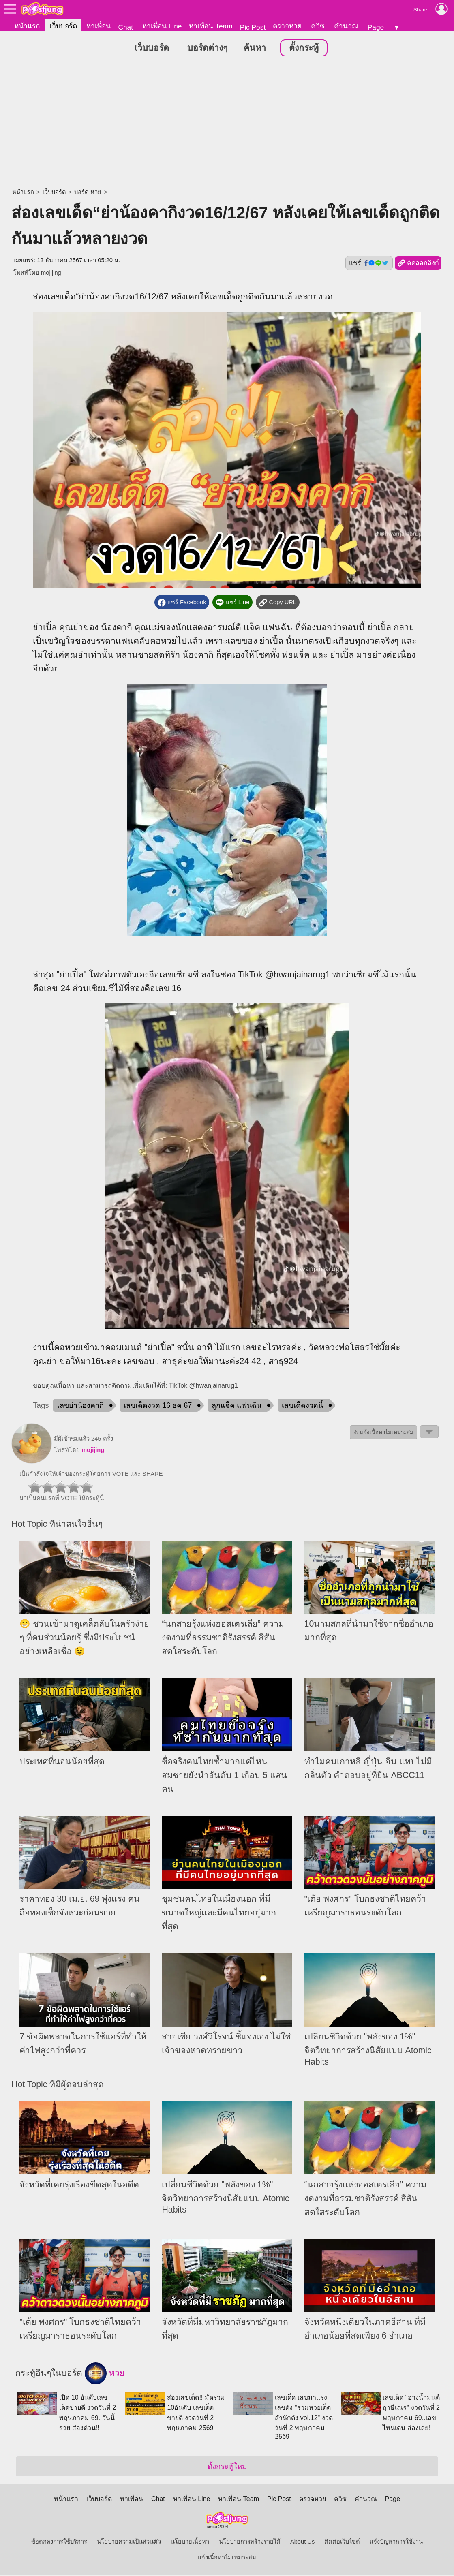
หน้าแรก (27, 26)
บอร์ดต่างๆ (207, 48)
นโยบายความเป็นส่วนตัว (129, 2542)
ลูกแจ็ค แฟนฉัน (236, 1406)
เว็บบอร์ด (63, 26)
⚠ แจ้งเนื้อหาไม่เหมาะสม (383, 1433)
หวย (105, 2374)
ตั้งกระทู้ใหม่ (227, 2467)
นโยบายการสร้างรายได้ (250, 2542)
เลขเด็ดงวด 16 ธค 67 (158, 1406)
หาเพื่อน (98, 26)
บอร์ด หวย (87, 192)
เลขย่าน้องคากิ (80, 1406)
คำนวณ (346, 26)
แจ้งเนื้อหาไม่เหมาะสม (227, 2558)
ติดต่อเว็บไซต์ (342, 2542)
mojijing (51, 273)
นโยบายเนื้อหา (190, 2542)
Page (376, 27)
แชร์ (369, 263)
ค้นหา (255, 48)
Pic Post (253, 27)
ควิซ (318, 26)
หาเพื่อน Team (210, 26)
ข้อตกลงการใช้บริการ (59, 2542)
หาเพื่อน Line (162, 26)
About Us (302, 2542)
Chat (125, 27)
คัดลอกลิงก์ (418, 264)
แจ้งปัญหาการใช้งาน (396, 2542)
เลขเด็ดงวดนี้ (302, 1406)
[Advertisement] (227, 123)
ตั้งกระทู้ (304, 48)
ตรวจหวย (287, 26)
